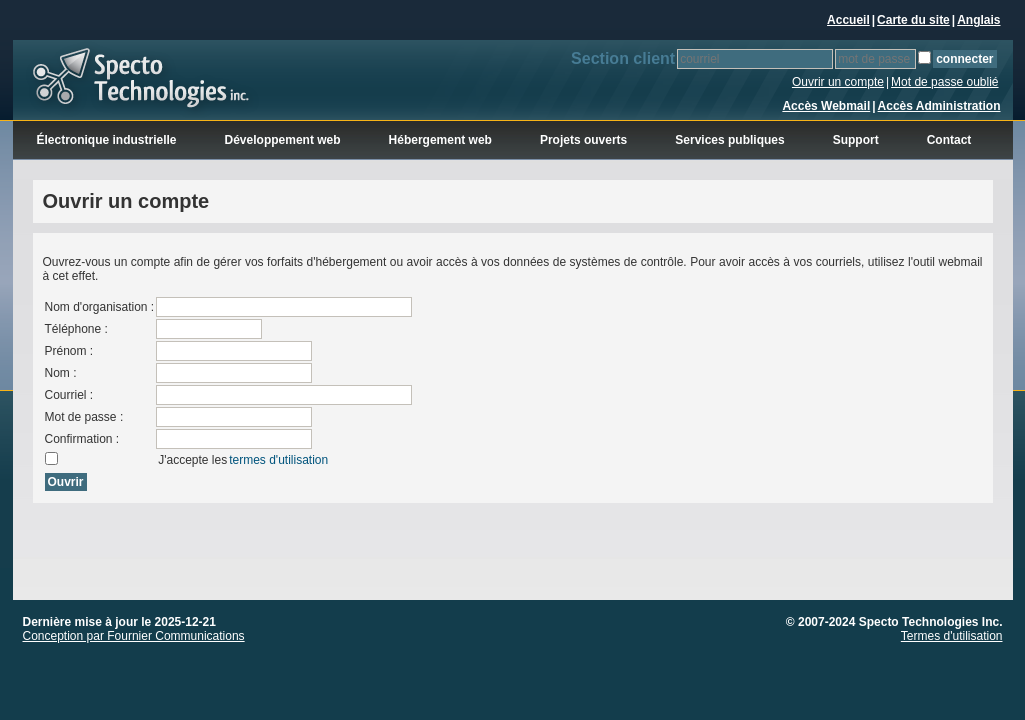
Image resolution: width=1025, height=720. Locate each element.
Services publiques (729, 140)
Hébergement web (440, 140)
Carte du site (913, 20)
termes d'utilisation (278, 460)
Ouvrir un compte (838, 82)
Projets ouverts (583, 140)
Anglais (978, 20)
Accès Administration (939, 106)
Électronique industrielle (107, 140)
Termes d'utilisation (952, 636)
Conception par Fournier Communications (134, 636)
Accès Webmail (826, 106)
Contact (949, 140)
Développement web (283, 140)
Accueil (848, 20)
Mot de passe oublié (944, 82)
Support (856, 140)
